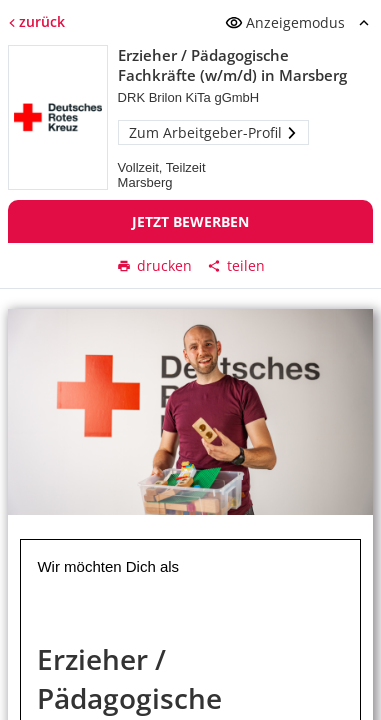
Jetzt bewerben (190, 221)
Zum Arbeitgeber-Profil (213, 132)
